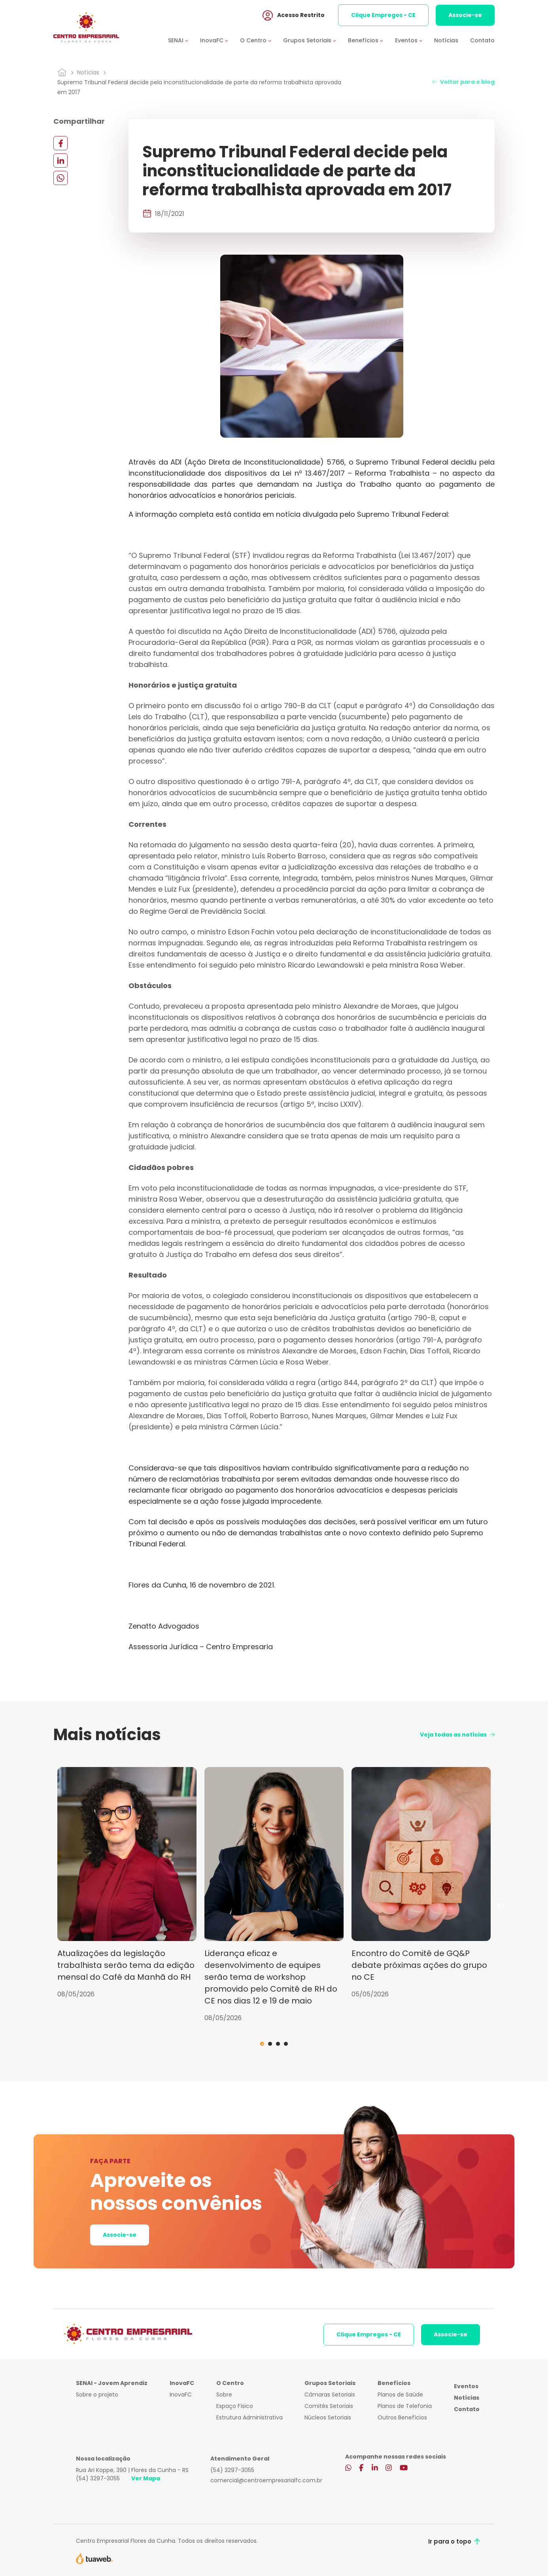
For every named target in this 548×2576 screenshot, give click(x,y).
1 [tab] (262, 2044)
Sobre (224, 2394)
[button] (184, 41)
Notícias (446, 41)
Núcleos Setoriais (327, 2417)
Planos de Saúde (400, 2394)
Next (501, 1907)
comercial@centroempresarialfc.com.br (266, 2480)
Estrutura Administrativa (249, 2417)
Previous (47, 1907)
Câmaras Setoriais (329, 2394)
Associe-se (465, 15)
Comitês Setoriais (328, 2406)
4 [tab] (286, 2044)
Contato (482, 41)
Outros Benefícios (402, 2417)
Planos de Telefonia (405, 2406)
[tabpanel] (127, 1883)
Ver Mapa (145, 2478)
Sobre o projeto (97, 2394)
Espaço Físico (234, 2406)
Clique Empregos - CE (383, 15)
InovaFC (181, 2394)
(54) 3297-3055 (98, 2478)
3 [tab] (278, 2044)
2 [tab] (270, 2044)
